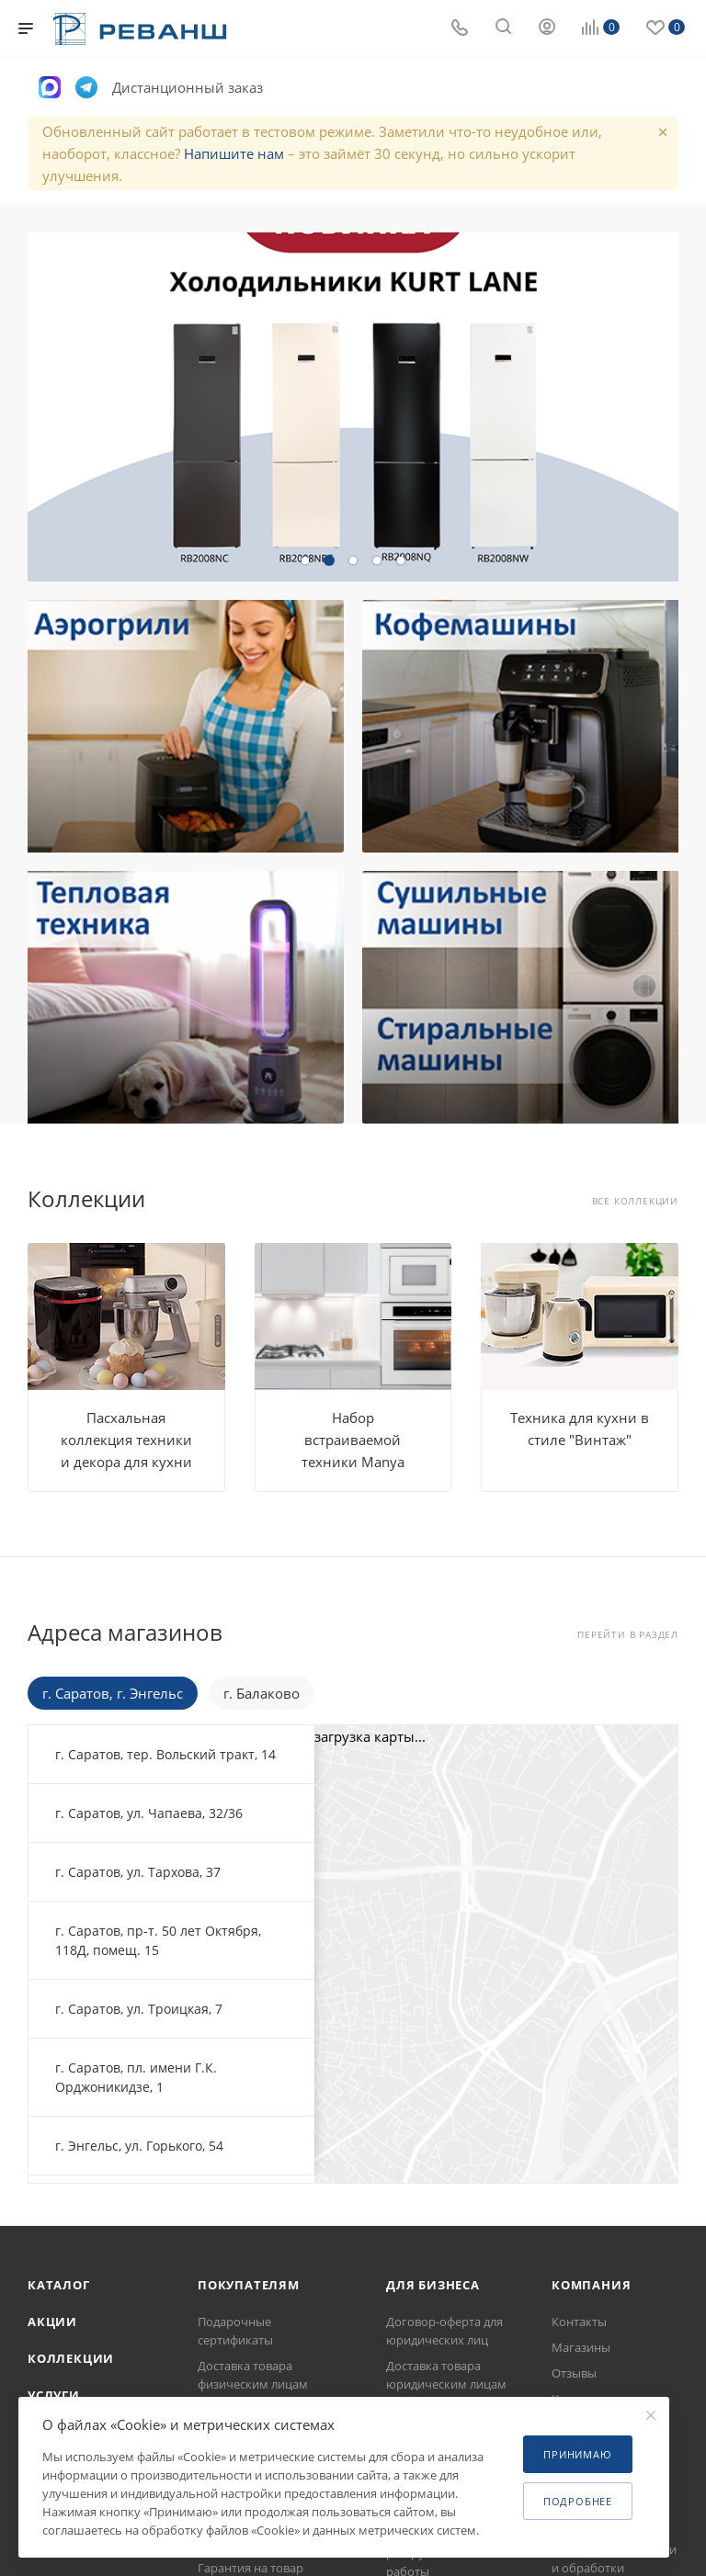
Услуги (54, 2395)
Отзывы (574, 2373)
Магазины (581, 2347)
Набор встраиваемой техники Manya (353, 1439)
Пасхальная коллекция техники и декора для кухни (126, 1439)
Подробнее (577, 2501)
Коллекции (71, 2358)
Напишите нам (234, 153)
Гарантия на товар (250, 2567)
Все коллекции (635, 1201)
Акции (52, 2321)
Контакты (579, 2321)
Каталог (59, 2285)
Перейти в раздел (627, 1635)
